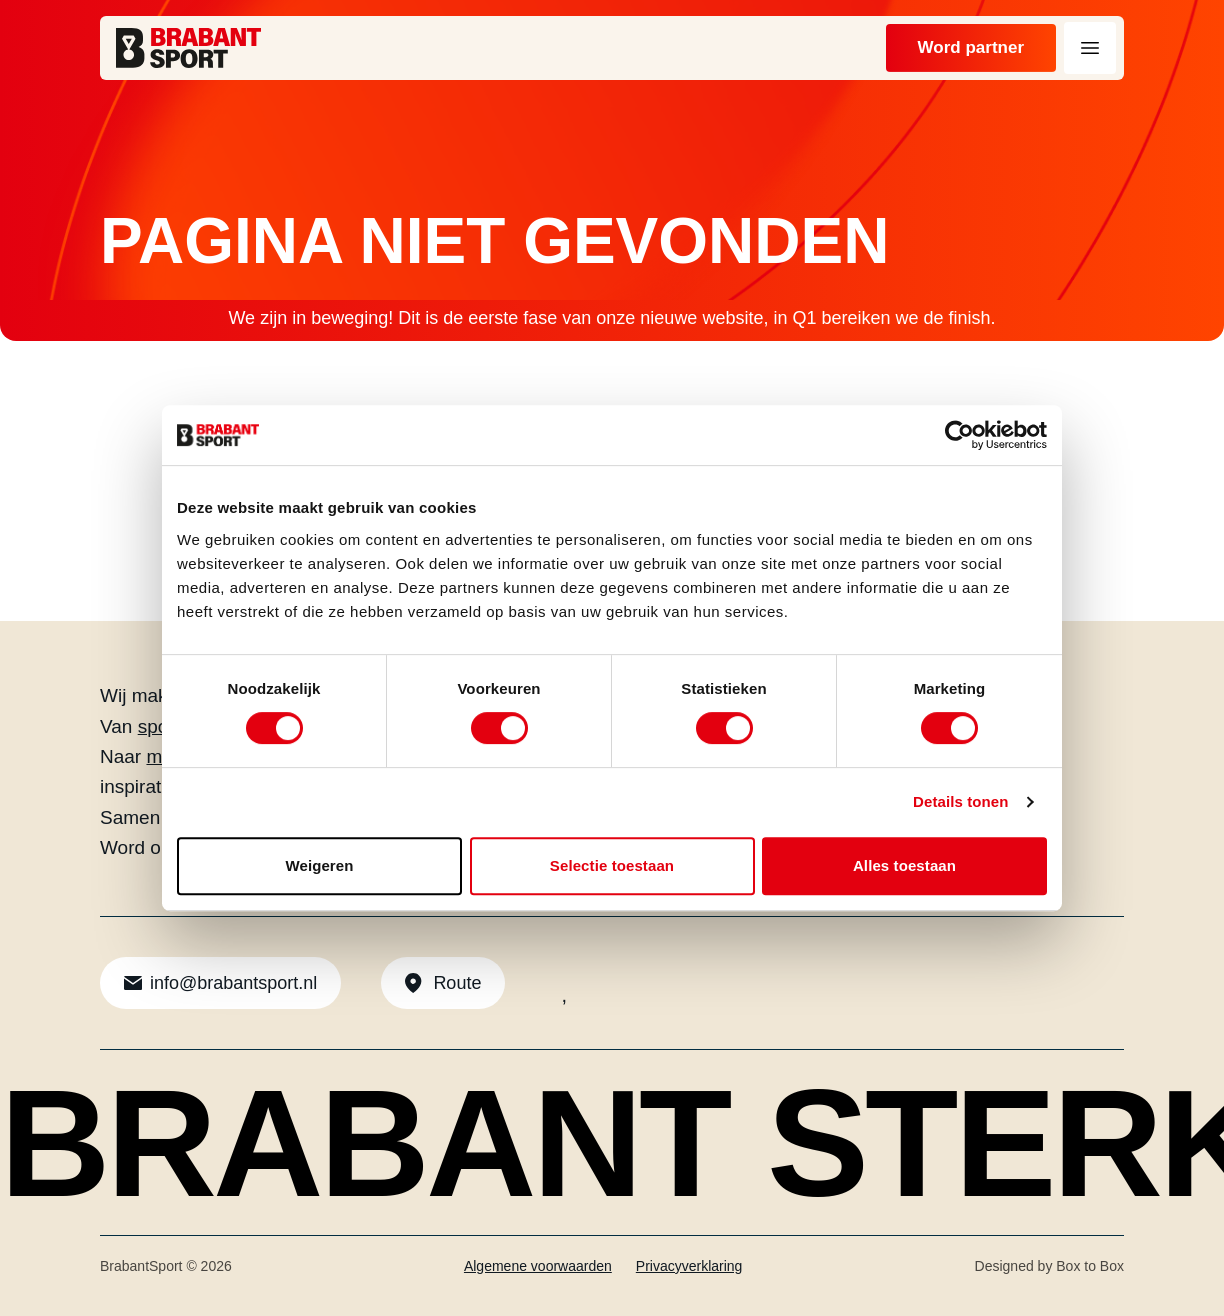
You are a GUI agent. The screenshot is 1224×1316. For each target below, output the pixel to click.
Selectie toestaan (612, 865)
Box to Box (1090, 1266)
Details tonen (960, 801)
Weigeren (319, 865)
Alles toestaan (904, 865)
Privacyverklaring (689, 1266)
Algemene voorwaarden (538, 1266)
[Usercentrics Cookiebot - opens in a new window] (959, 435)
